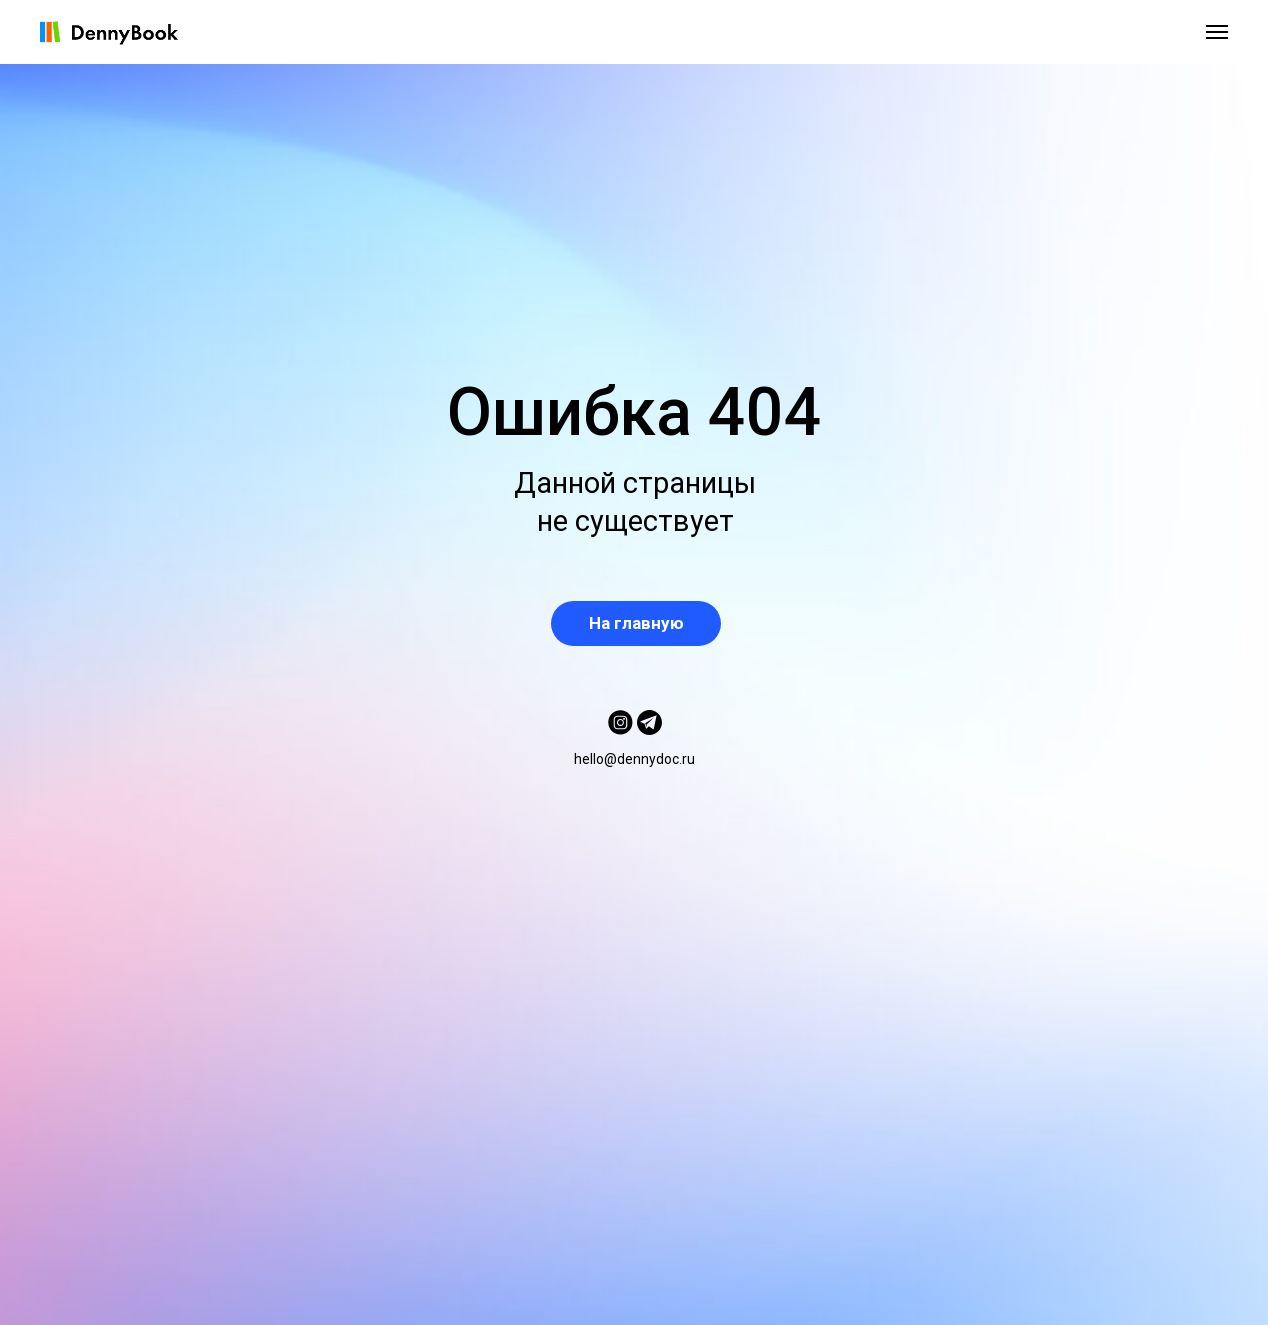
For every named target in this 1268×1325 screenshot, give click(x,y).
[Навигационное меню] (1217, 32)
